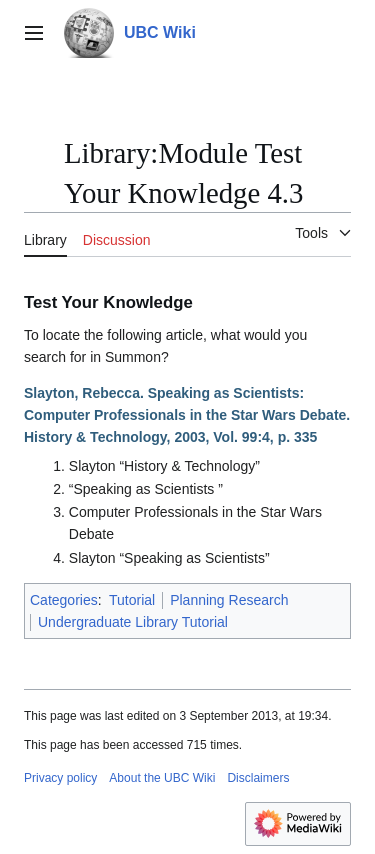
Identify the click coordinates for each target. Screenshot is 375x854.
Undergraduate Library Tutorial (133, 622)
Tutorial (132, 600)
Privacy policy (60, 778)
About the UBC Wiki (162, 778)
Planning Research (229, 600)
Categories (64, 600)
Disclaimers (258, 778)
